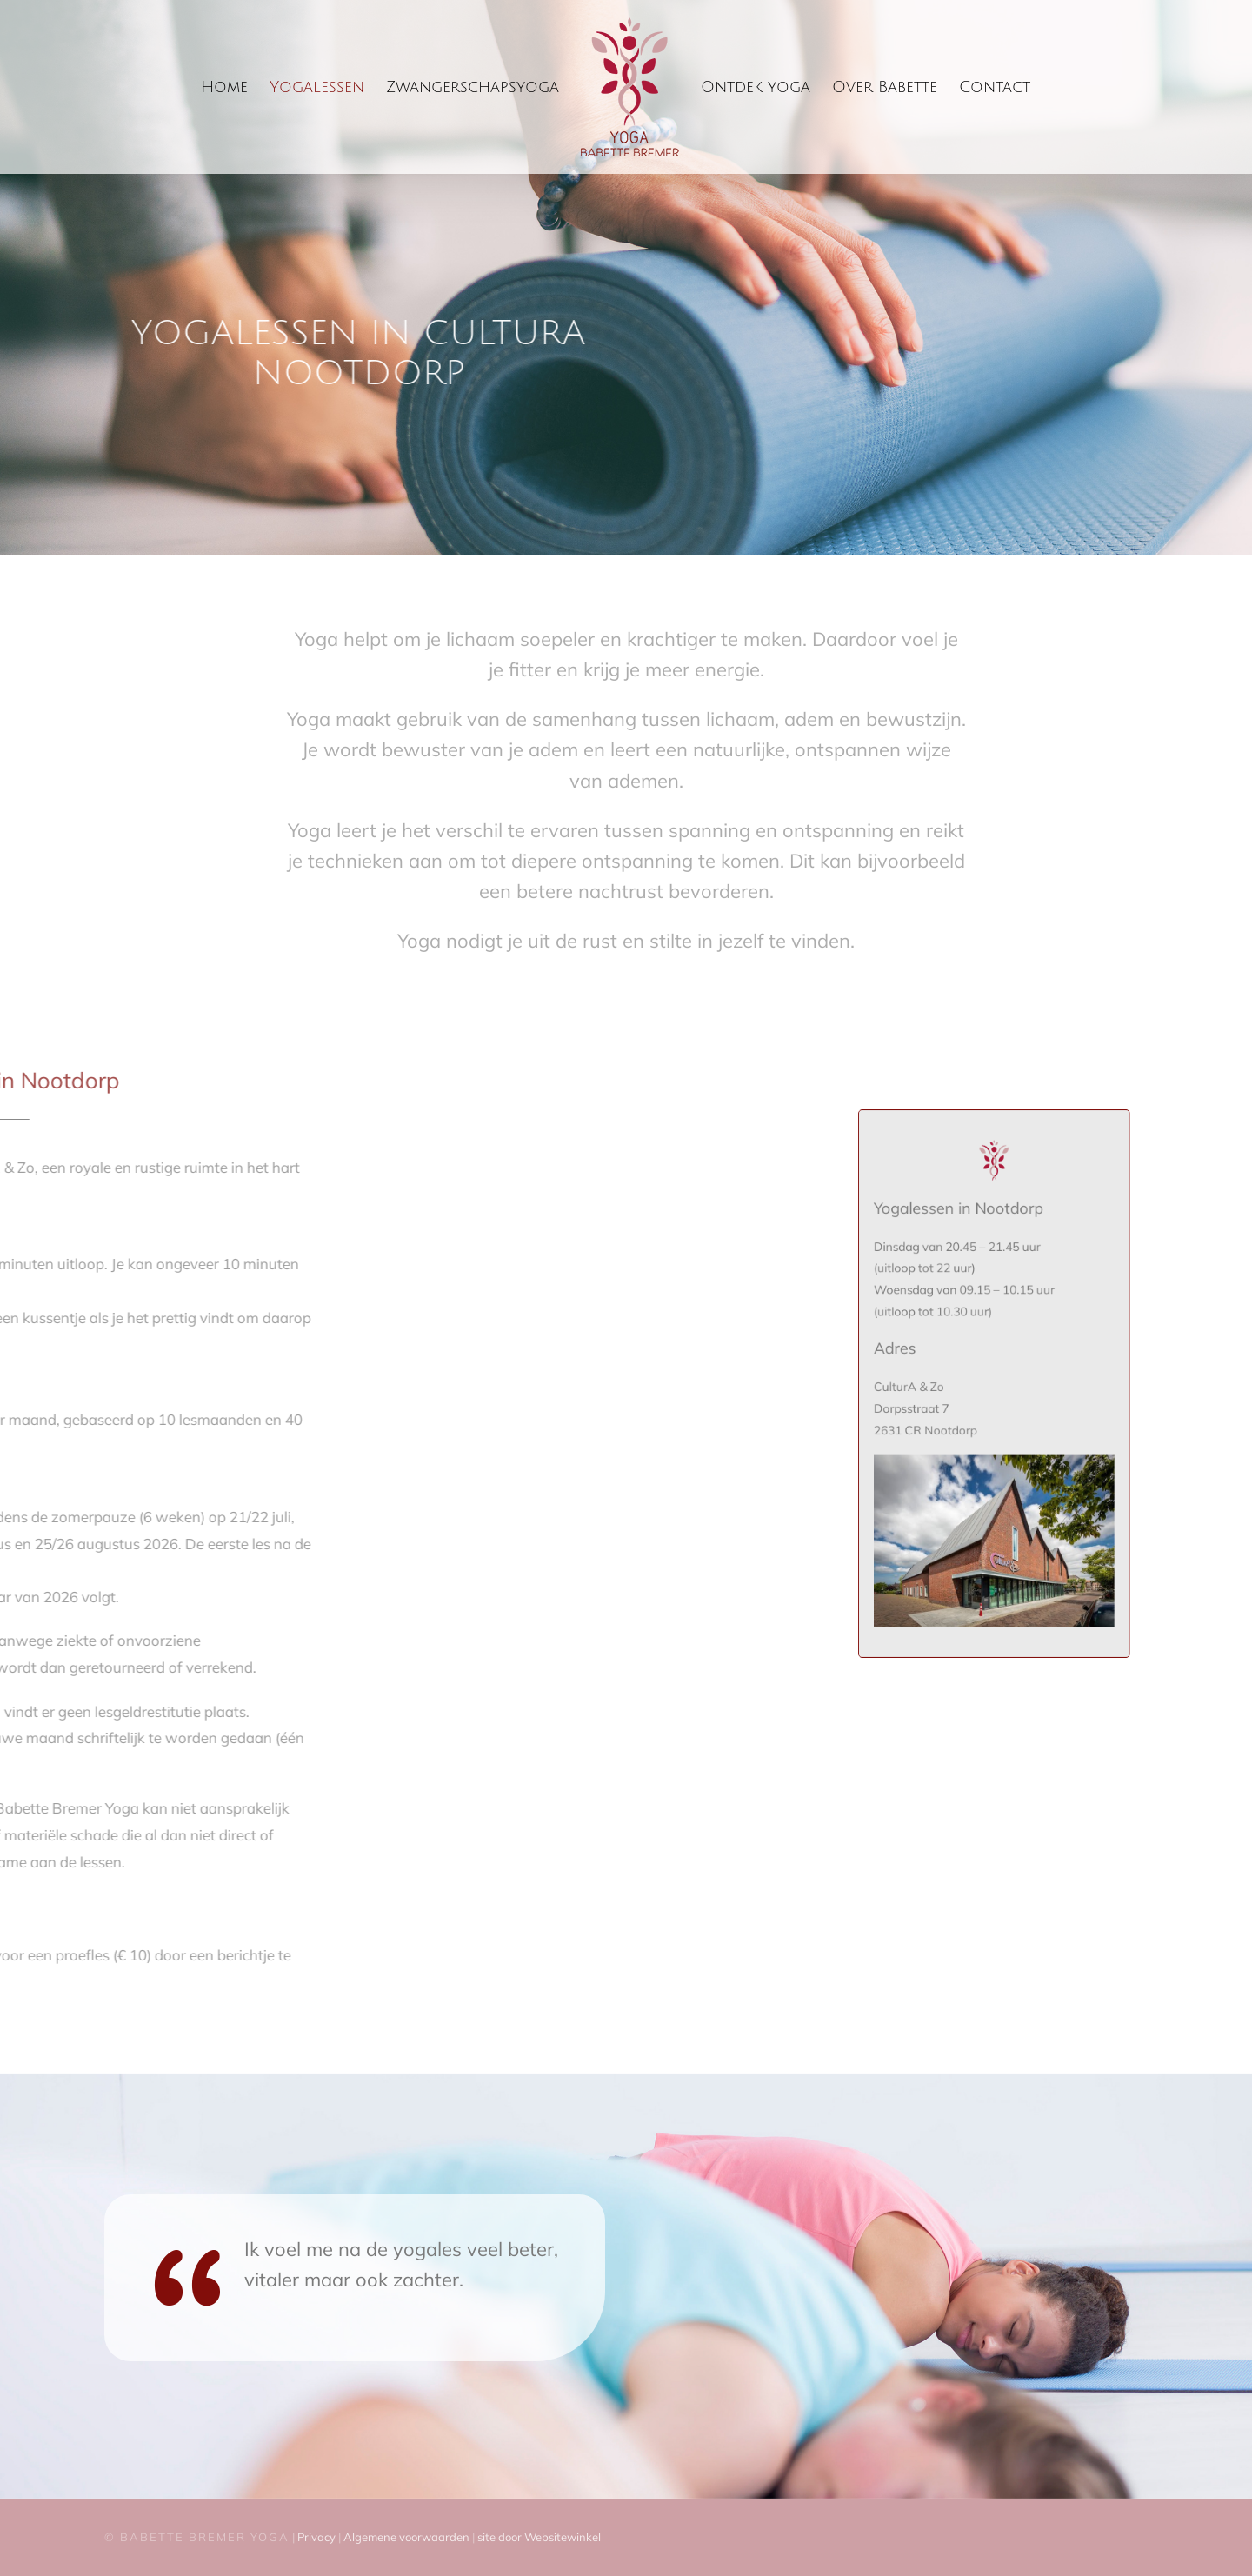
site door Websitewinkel (539, 2537)
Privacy (316, 2537)
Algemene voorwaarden (406, 2537)
